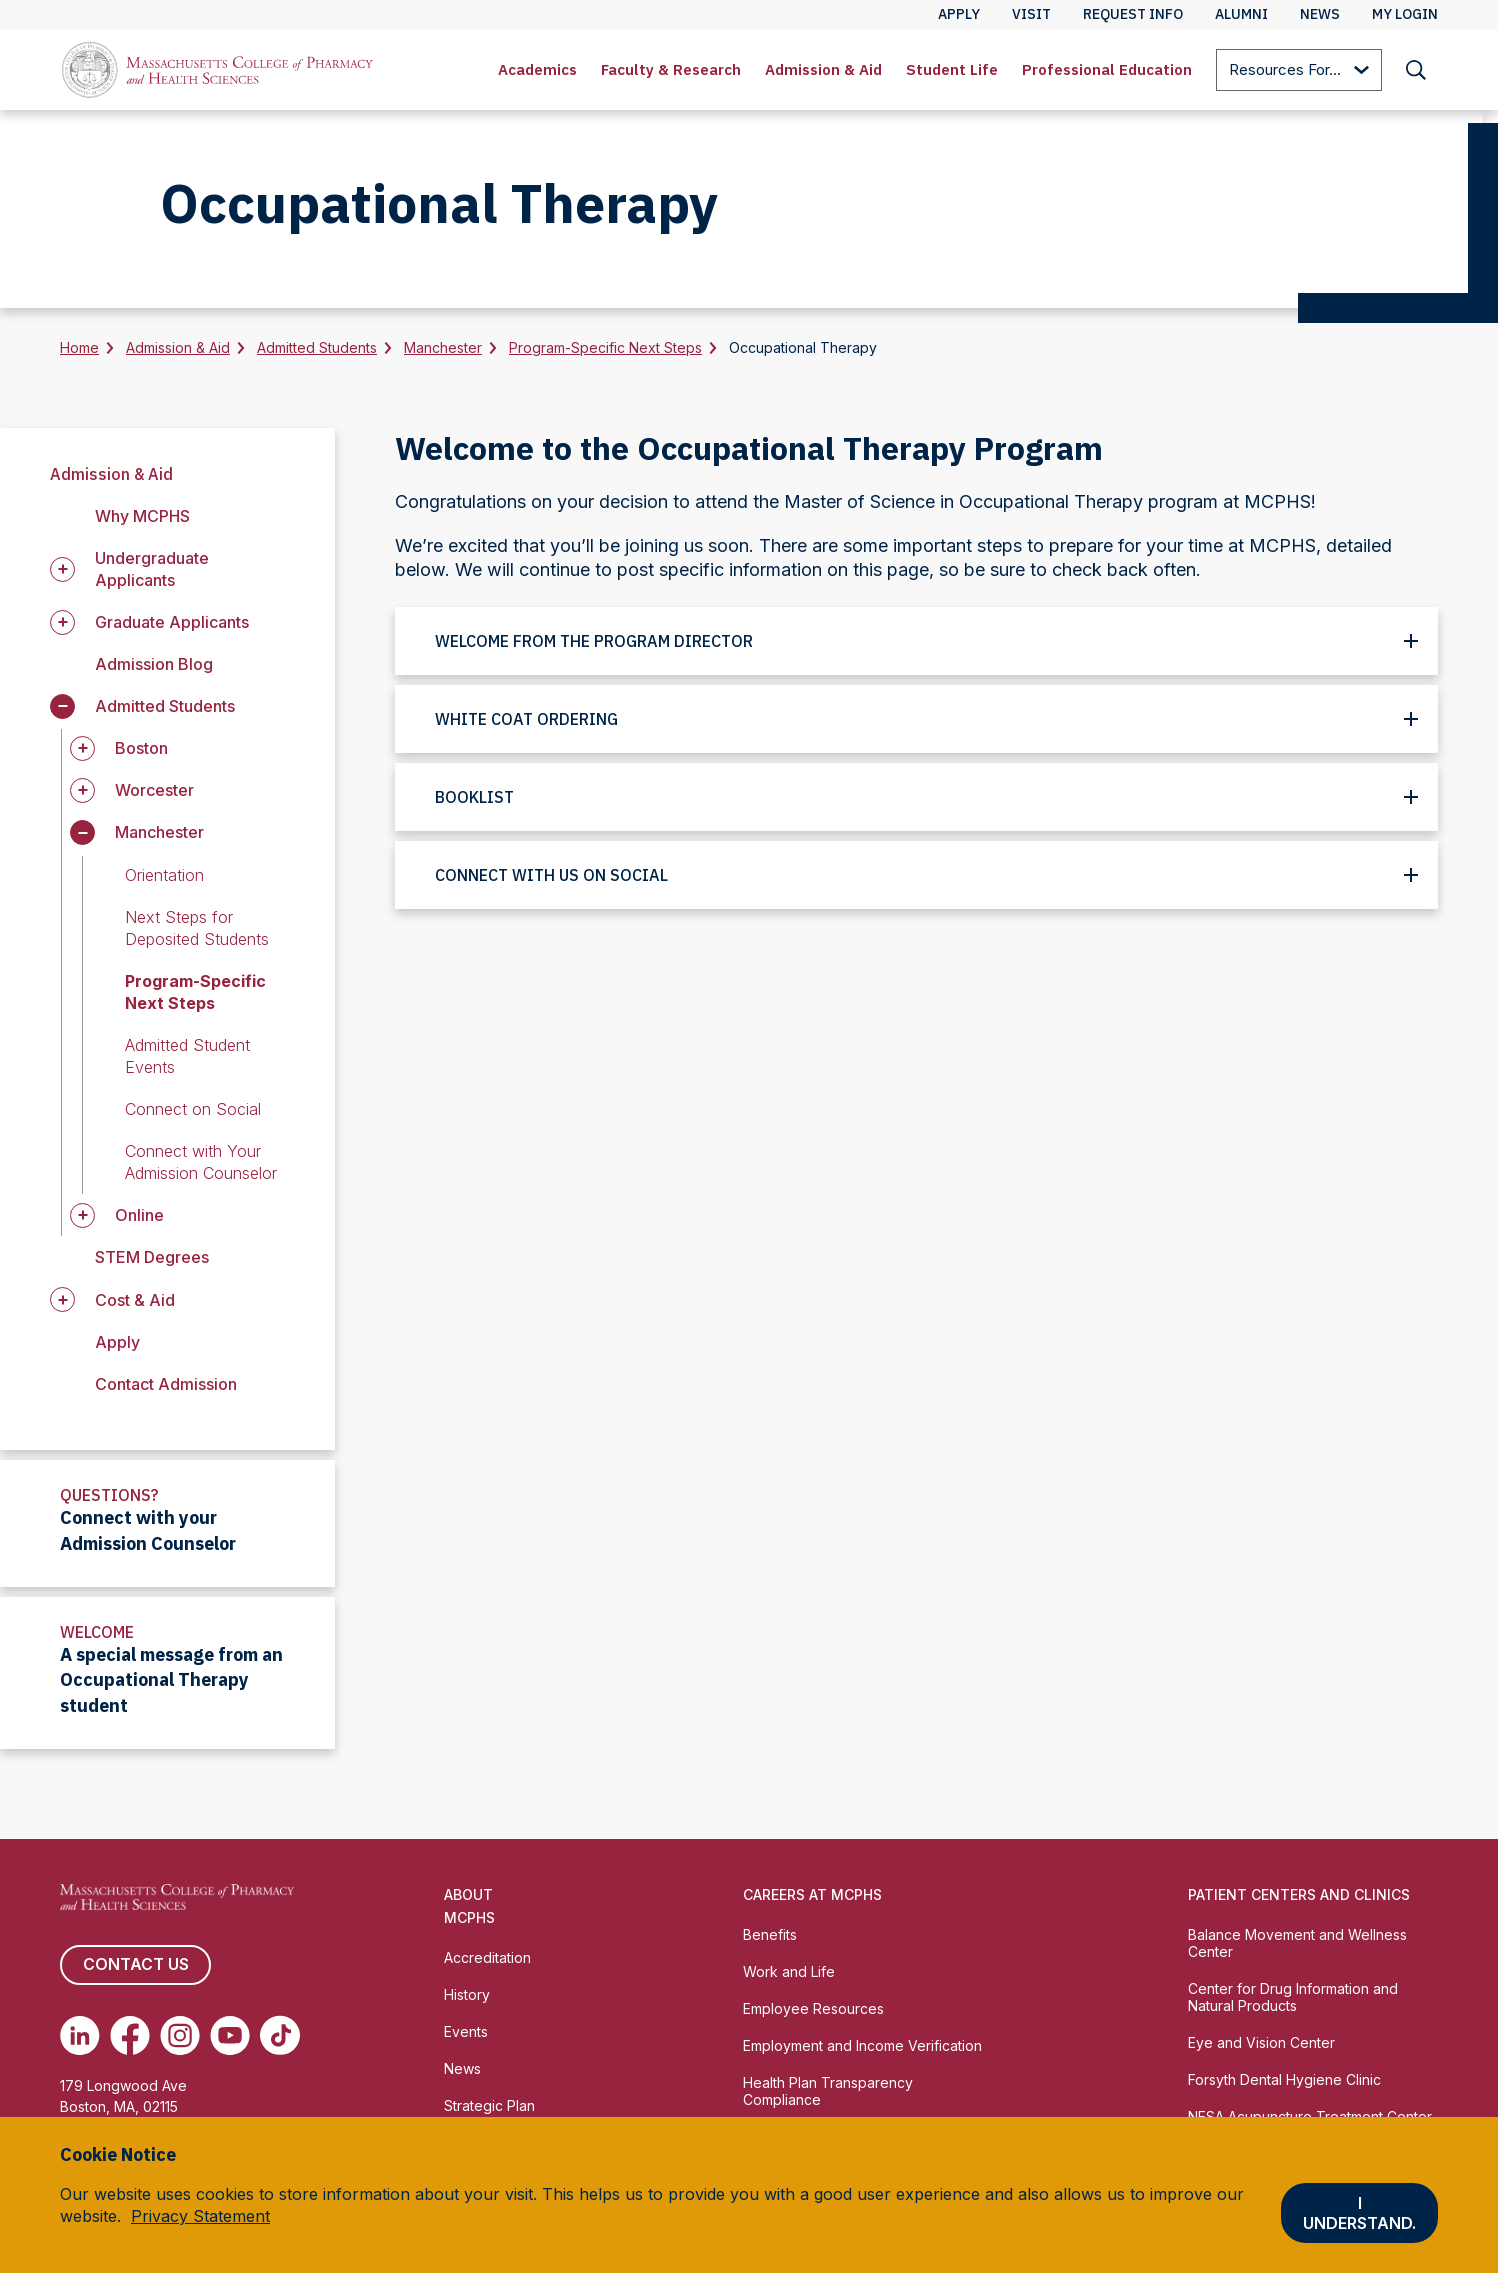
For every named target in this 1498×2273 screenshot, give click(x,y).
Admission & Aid (823, 69)
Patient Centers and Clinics (1299, 1894)
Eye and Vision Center (1261, 2042)
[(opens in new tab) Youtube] (230, 2035)
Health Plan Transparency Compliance (828, 2091)
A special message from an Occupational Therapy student (171, 1680)
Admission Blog (154, 664)
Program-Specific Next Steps (605, 347)
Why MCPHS (142, 516)
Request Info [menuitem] (1133, 14)
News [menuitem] (1320, 14)
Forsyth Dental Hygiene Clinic (1284, 2079)
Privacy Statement (200, 2216)
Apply (117, 1342)
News (462, 2068)
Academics (537, 69)
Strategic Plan (489, 2105)
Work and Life (789, 1971)
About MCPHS (469, 1906)
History (467, 1994)
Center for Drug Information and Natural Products (1293, 1997)
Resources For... (1299, 71)
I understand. (1359, 2213)
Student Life (952, 69)
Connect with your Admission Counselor (148, 1530)
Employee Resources (813, 2008)
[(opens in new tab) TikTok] (280, 2035)
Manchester (443, 347)
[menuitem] (537, 70)
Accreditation (487, 1957)
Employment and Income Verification (862, 2045)
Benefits (770, 1934)
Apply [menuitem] (959, 14)
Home (79, 347)
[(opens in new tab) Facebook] (130, 2035)
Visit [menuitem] (1031, 14)
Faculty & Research (671, 69)
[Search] (1416, 70)
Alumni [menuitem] (1241, 14)
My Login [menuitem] (1405, 14)
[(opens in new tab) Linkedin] (80, 2035)
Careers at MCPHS (812, 1894)
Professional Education (1107, 69)
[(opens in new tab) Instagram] (180, 2035)
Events (466, 2031)
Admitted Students (317, 347)
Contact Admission (166, 1384)
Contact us (135, 1965)
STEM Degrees (152, 1257)
